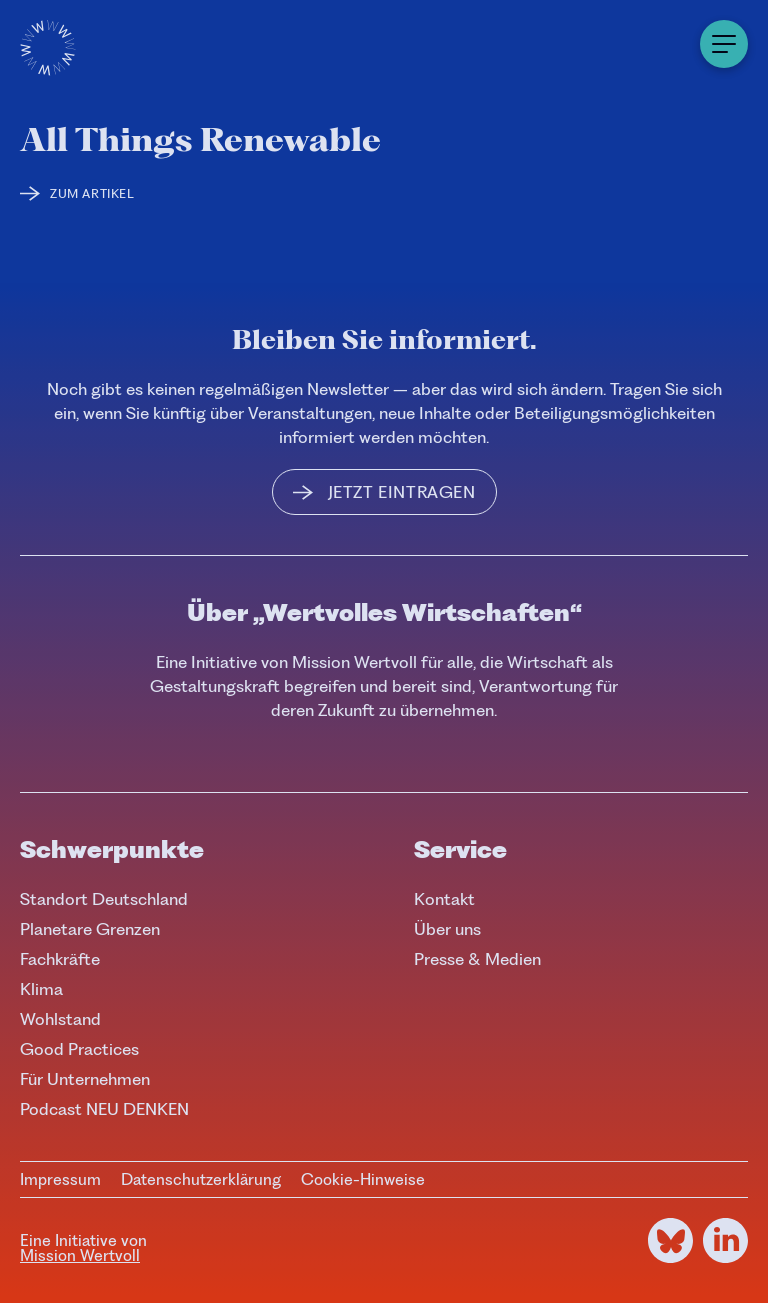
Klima (41, 989)
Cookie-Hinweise (363, 1179)
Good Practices (79, 1049)
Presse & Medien (477, 959)
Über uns (447, 929)
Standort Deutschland (104, 899)
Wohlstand (60, 1019)
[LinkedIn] (725, 1240)
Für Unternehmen (85, 1079)
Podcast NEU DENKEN (104, 1109)
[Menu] (724, 44)
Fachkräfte (60, 959)
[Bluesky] (670, 1240)
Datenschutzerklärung (201, 1179)
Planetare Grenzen (90, 929)
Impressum (60, 1179)
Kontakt (444, 899)
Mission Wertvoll (80, 1255)
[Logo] (48, 48)
